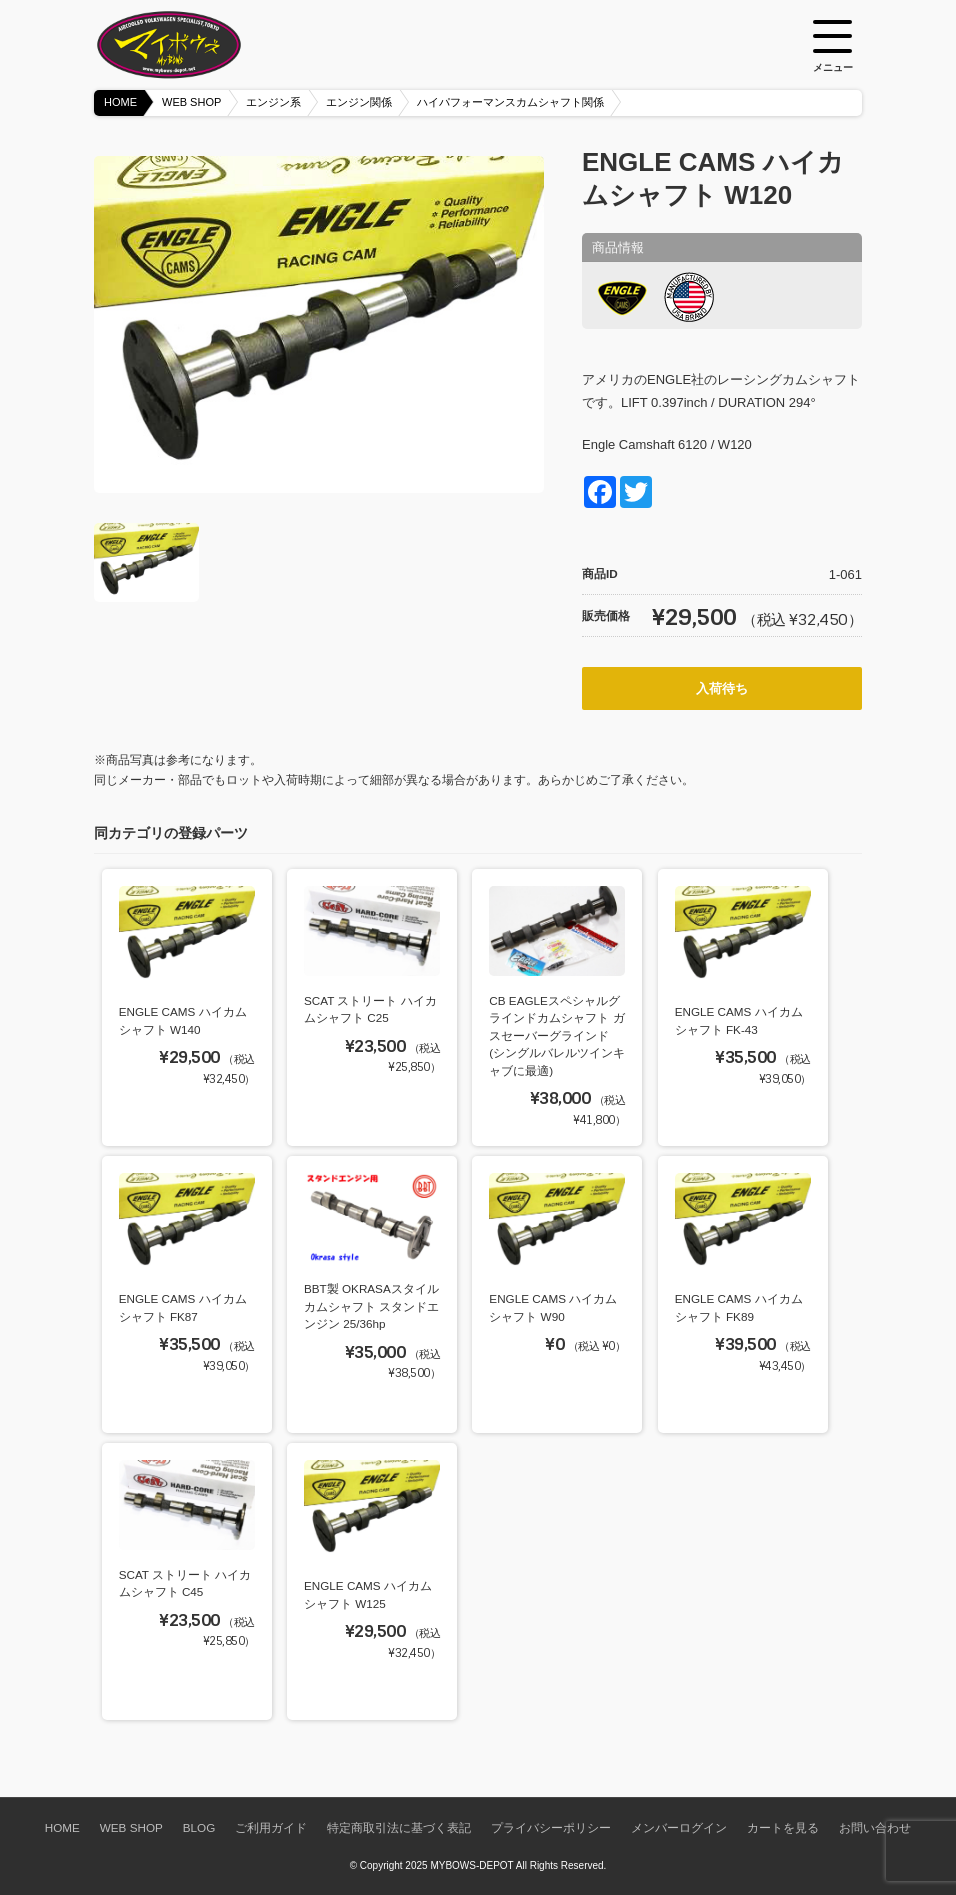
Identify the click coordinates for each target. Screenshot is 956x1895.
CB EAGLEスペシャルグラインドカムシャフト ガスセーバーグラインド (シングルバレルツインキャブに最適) (557, 1035)
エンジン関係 (359, 102)
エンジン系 (273, 102)
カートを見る (783, 1827)
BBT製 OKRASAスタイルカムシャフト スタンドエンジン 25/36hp (371, 1306)
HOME (120, 102)
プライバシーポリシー (551, 1827)
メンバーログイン (679, 1827)
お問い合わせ (875, 1827)
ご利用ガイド (271, 1827)
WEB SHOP (191, 102)
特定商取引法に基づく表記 (399, 1827)
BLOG (199, 1827)
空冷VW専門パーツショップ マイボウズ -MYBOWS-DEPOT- (194, 45)
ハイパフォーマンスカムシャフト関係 (510, 102)
